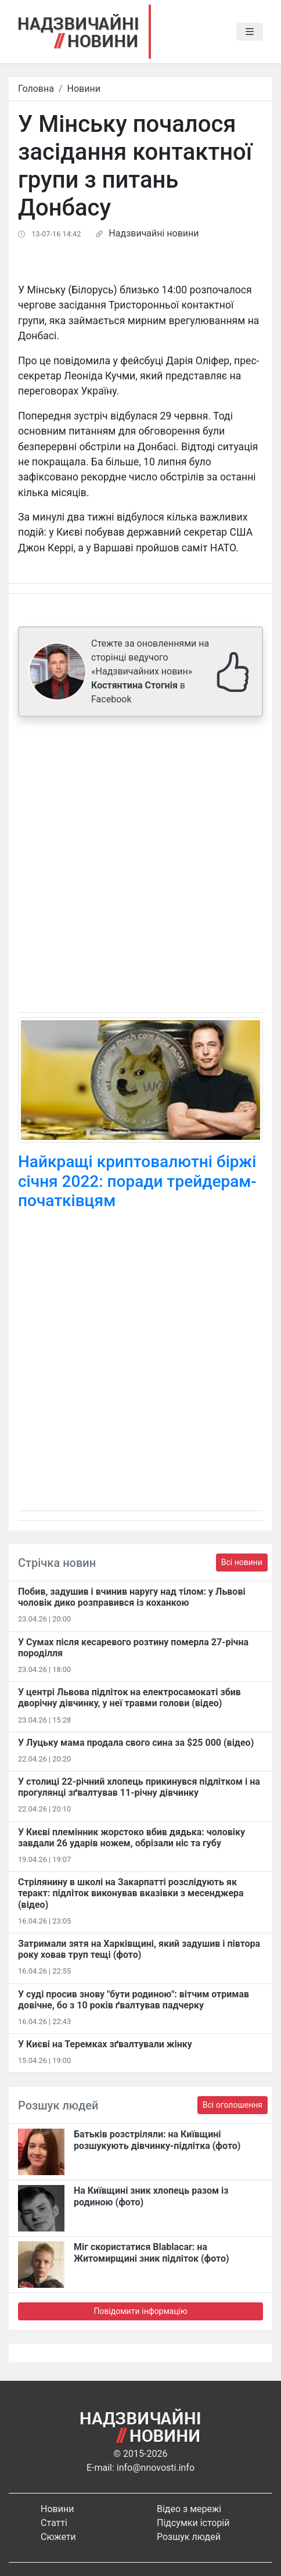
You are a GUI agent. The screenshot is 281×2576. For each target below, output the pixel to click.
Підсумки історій (193, 2522)
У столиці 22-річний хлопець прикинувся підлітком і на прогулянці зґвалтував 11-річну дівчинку (139, 1787)
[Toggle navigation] (249, 32)
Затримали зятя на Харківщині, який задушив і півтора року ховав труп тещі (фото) (139, 1949)
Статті (54, 2522)
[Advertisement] (140, 866)
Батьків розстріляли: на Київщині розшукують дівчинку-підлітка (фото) (157, 2140)
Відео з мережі (189, 2508)
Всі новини (241, 1562)
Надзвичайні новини (154, 233)
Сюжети (58, 2536)
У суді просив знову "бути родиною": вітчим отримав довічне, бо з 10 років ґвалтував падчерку (133, 2000)
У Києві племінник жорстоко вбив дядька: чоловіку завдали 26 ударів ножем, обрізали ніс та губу (131, 1838)
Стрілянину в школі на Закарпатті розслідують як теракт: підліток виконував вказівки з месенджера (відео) (131, 1893)
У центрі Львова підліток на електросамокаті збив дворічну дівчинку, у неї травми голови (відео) (129, 1698)
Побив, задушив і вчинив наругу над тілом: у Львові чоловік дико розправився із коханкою (132, 1597)
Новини (83, 88)
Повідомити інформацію (140, 2311)
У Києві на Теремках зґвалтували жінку (105, 2044)
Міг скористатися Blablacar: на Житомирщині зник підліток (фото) (151, 2252)
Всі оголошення (232, 2104)
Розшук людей (189, 2536)
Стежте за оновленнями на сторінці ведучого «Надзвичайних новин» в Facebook (150, 671)
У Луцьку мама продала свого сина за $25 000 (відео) (136, 1742)
